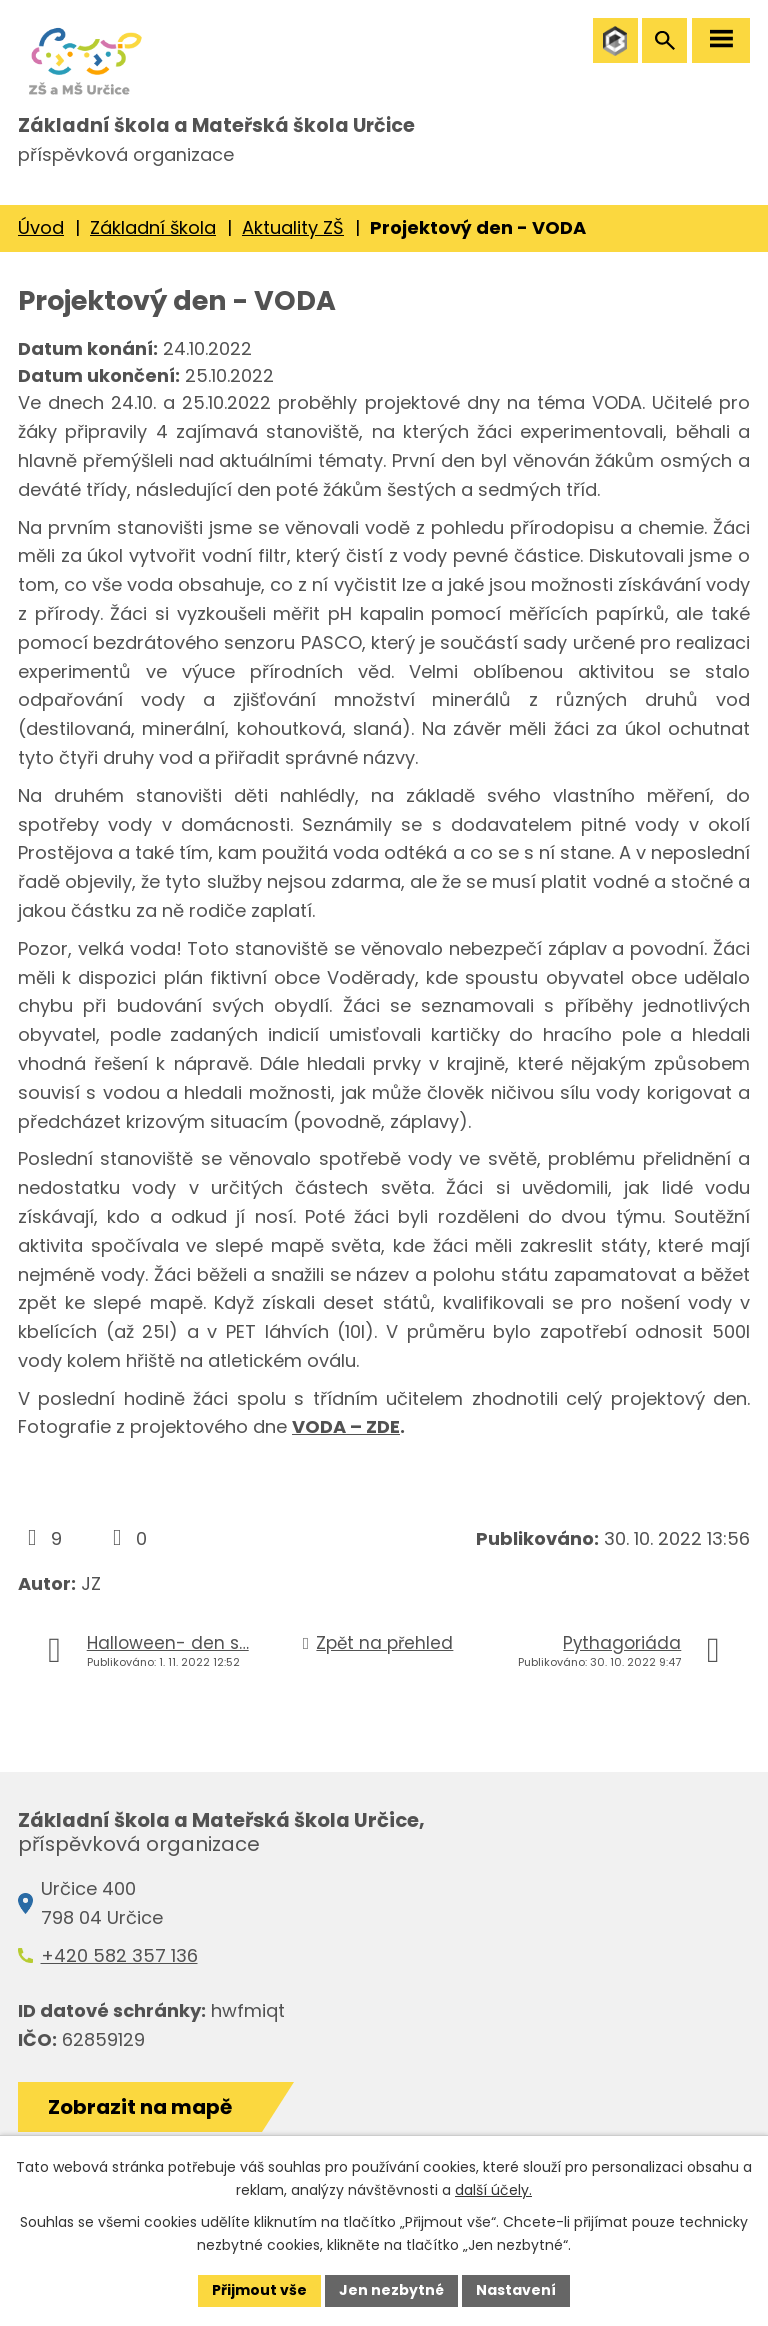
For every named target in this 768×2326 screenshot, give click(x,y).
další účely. (493, 2190)
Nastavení (516, 2290)
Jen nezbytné (391, 2290)
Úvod (41, 227)
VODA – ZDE (346, 1427)
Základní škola (153, 227)
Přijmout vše (259, 2290)
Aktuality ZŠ (293, 227)
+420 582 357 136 (119, 1955)
